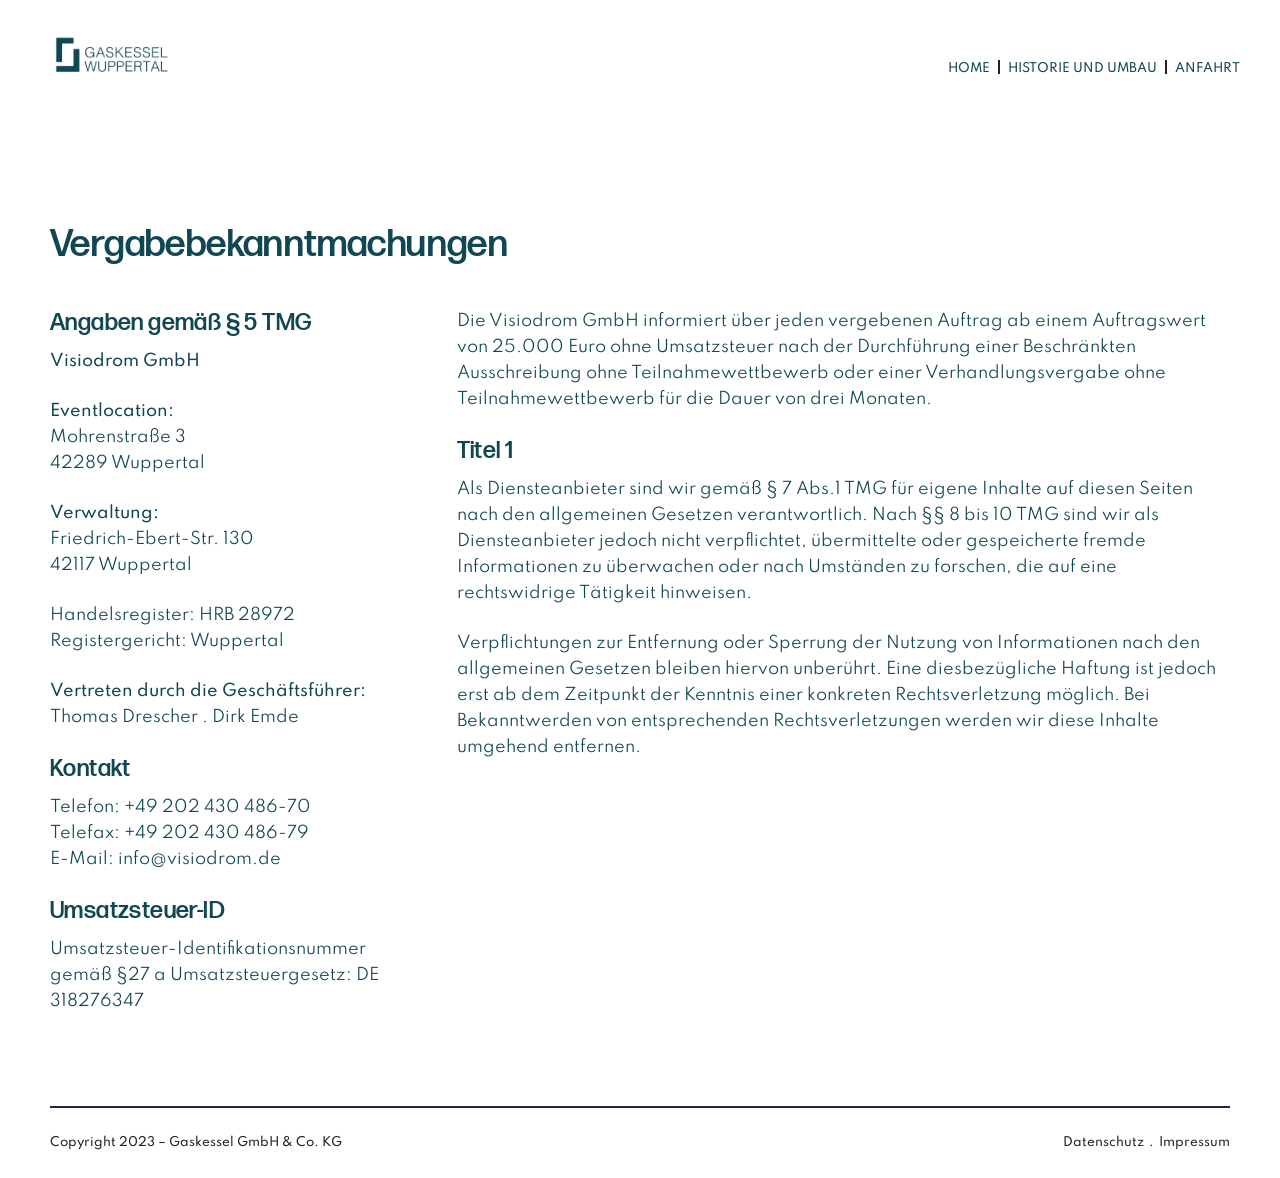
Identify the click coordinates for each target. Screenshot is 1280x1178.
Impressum (1194, 1142)
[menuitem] (968, 68)
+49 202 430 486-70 (217, 807)
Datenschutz (1103, 1142)
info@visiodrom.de (199, 859)
